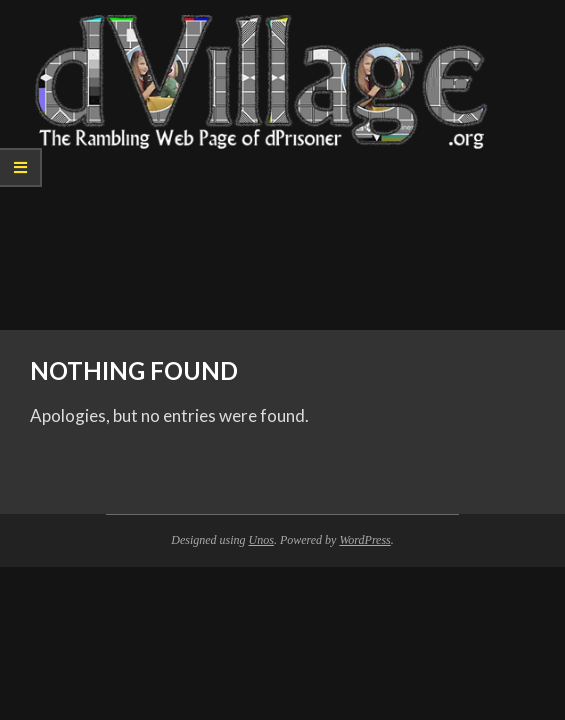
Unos (261, 540)
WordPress (364, 540)
